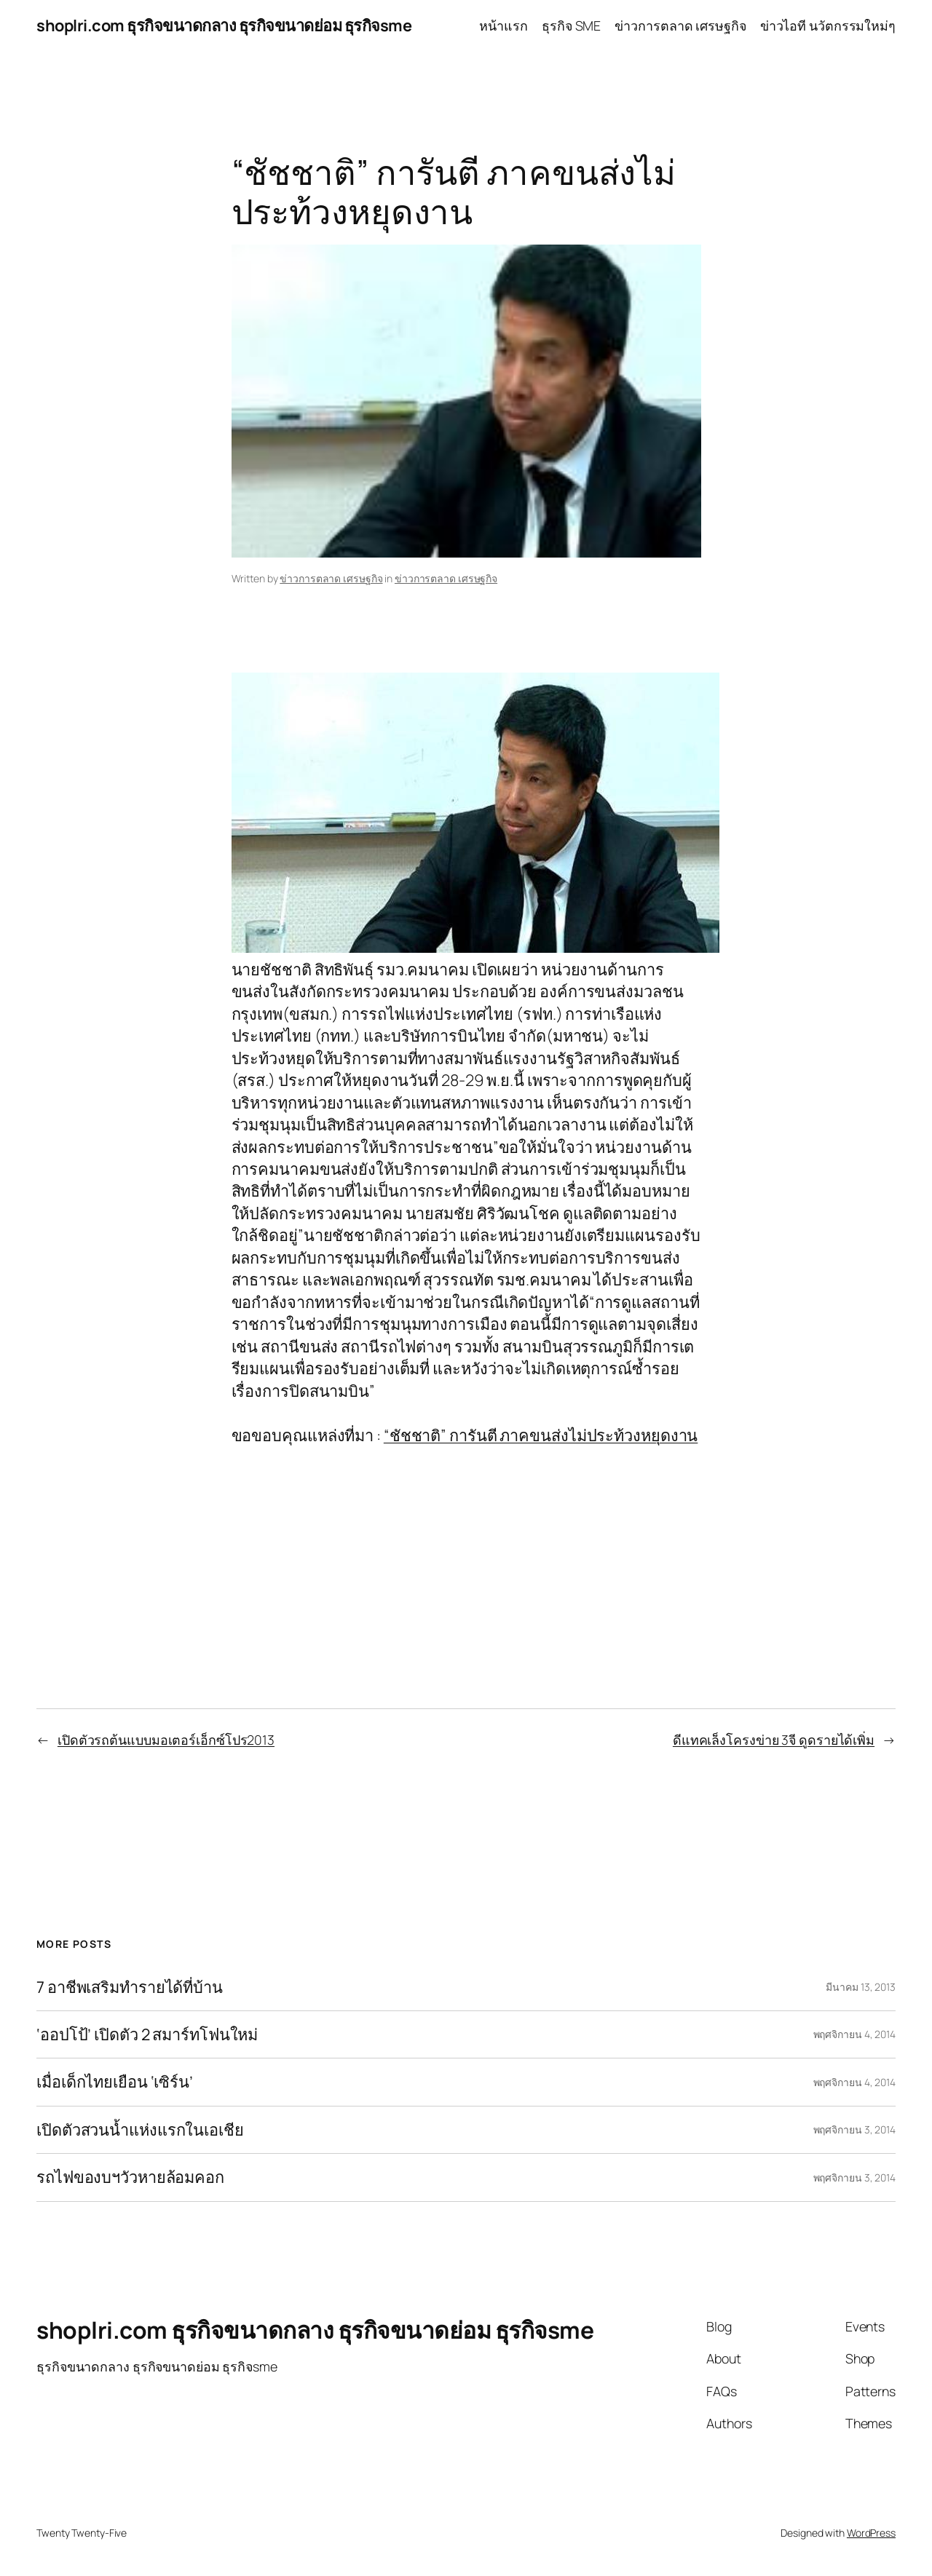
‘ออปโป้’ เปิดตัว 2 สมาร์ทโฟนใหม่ (147, 2034)
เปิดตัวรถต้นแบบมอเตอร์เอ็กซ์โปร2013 (166, 1739)
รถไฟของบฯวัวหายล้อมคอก (130, 2177)
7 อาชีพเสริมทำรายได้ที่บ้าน (129, 1987)
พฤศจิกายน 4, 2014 (854, 2034)
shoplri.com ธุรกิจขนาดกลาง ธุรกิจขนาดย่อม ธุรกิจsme (223, 25)
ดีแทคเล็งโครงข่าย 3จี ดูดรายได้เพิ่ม (773, 1739)
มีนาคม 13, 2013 (861, 1987)
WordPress (871, 2533)
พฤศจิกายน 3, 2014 (854, 2129)
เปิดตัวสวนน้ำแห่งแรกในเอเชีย (140, 2130)
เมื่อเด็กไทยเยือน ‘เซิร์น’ (114, 2081)
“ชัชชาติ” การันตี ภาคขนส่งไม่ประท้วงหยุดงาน (541, 1435)
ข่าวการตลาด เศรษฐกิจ (331, 578)
